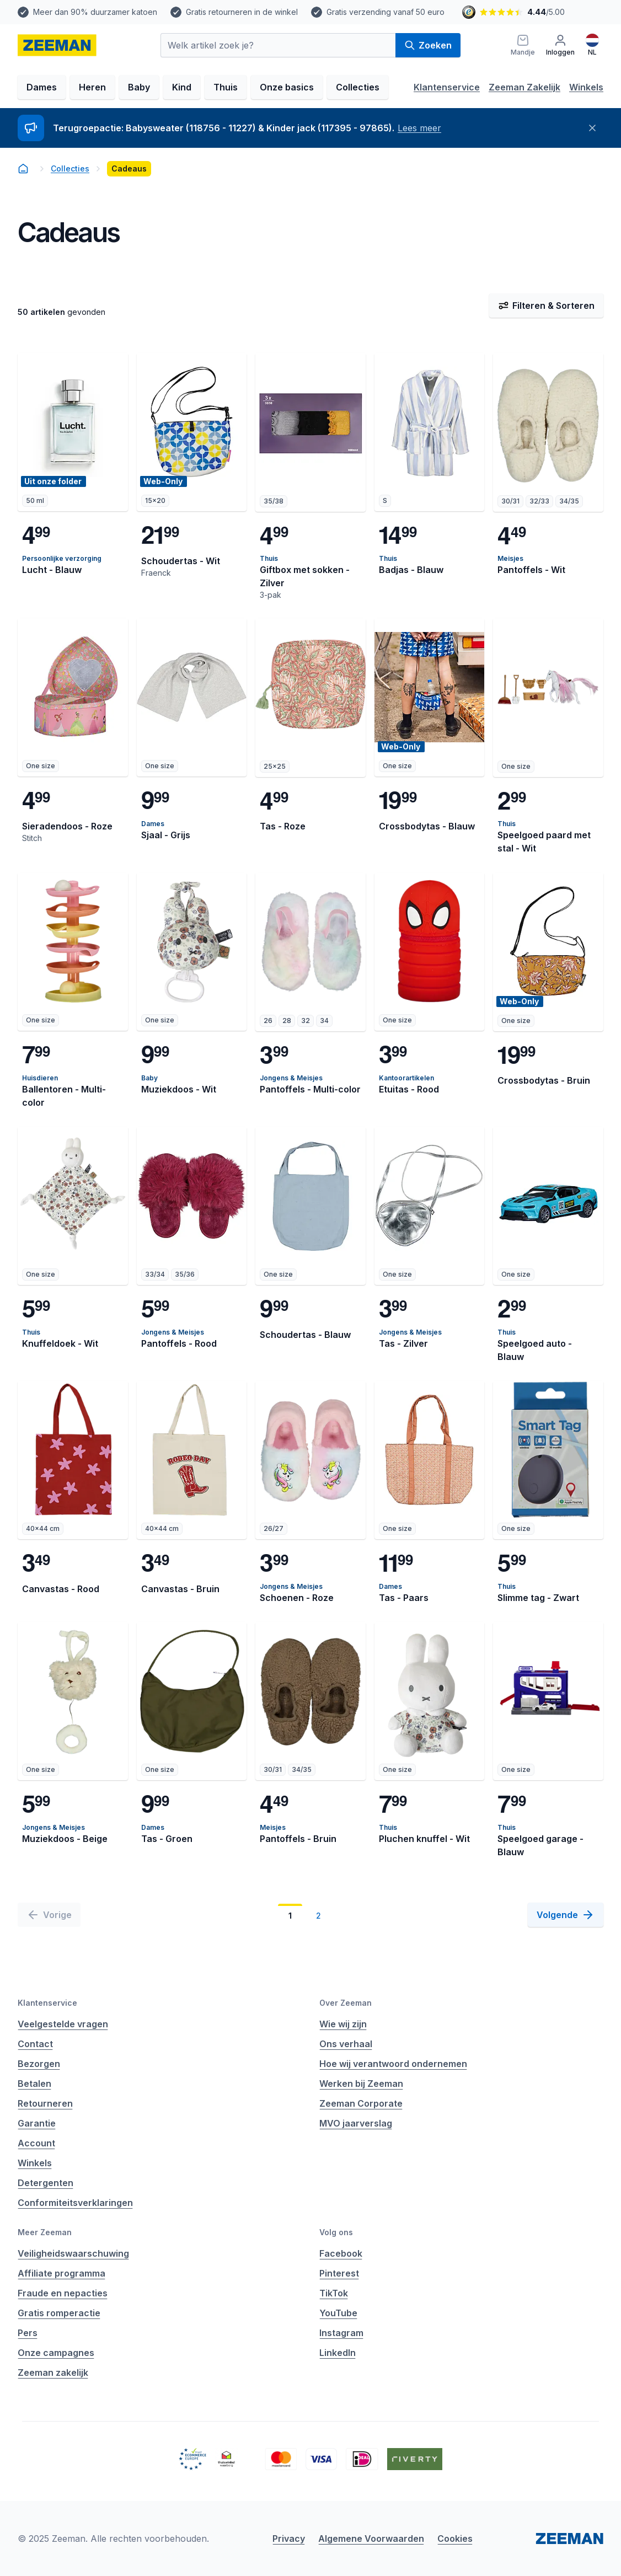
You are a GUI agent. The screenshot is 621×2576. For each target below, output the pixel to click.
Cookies (455, 2538)
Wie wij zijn (343, 2023)
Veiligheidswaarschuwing (73, 2253)
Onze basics (287, 87)
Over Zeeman (345, 2002)
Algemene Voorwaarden (371, 2538)
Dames (41, 87)
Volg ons (336, 2232)
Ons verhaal (345, 2043)
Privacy (288, 2538)
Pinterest (339, 2273)
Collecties (357, 87)
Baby (139, 87)
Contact (35, 2043)
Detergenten (45, 2182)
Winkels (586, 87)
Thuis (225, 87)
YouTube (338, 2312)
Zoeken (428, 45)
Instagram (341, 2332)
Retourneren (45, 2103)
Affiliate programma (61, 2273)
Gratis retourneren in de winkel (242, 12)
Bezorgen (39, 2063)
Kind (181, 87)
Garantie (37, 2123)
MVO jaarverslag (355, 2123)
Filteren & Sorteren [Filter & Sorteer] (546, 305)
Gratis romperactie (59, 2312)
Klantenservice (447, 87)
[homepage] (57, 45)
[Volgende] (565, 1915)
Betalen (34, 2083)
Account (36, 2143)
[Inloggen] (560, 45)
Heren (92, 87)
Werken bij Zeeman (361, 2083)
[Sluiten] (592, 128)
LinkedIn (337, 2352)
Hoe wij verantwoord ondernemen (393, 2063)
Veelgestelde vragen (63, 2023)
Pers (28, 2332)
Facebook (340, 2253)
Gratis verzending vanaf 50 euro (385, 12)
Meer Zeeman (45, 2232)
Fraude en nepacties (63, 2293)
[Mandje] (522, 45)
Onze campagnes (56, 2352)
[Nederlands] (592, 45)
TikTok (333, 2293)
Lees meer (419, 127)
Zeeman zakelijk (53, 2372)
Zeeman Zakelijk (524, 87)
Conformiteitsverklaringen (75, 2202)
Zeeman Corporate (361, 2103)
